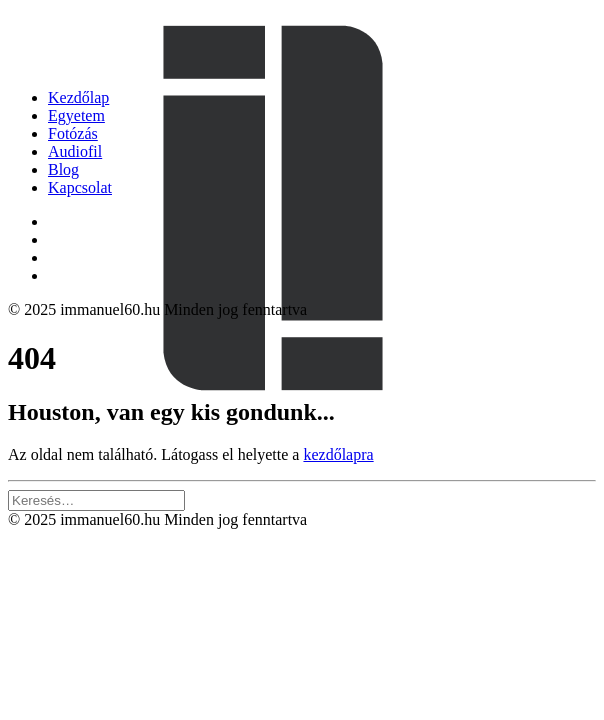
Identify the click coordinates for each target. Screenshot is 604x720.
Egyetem (76, 115)
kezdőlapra (338, 454)
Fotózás (73, 133)
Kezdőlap (78, 97)
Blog (63, 169)
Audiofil (75, 151)
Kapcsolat (80, 187)
